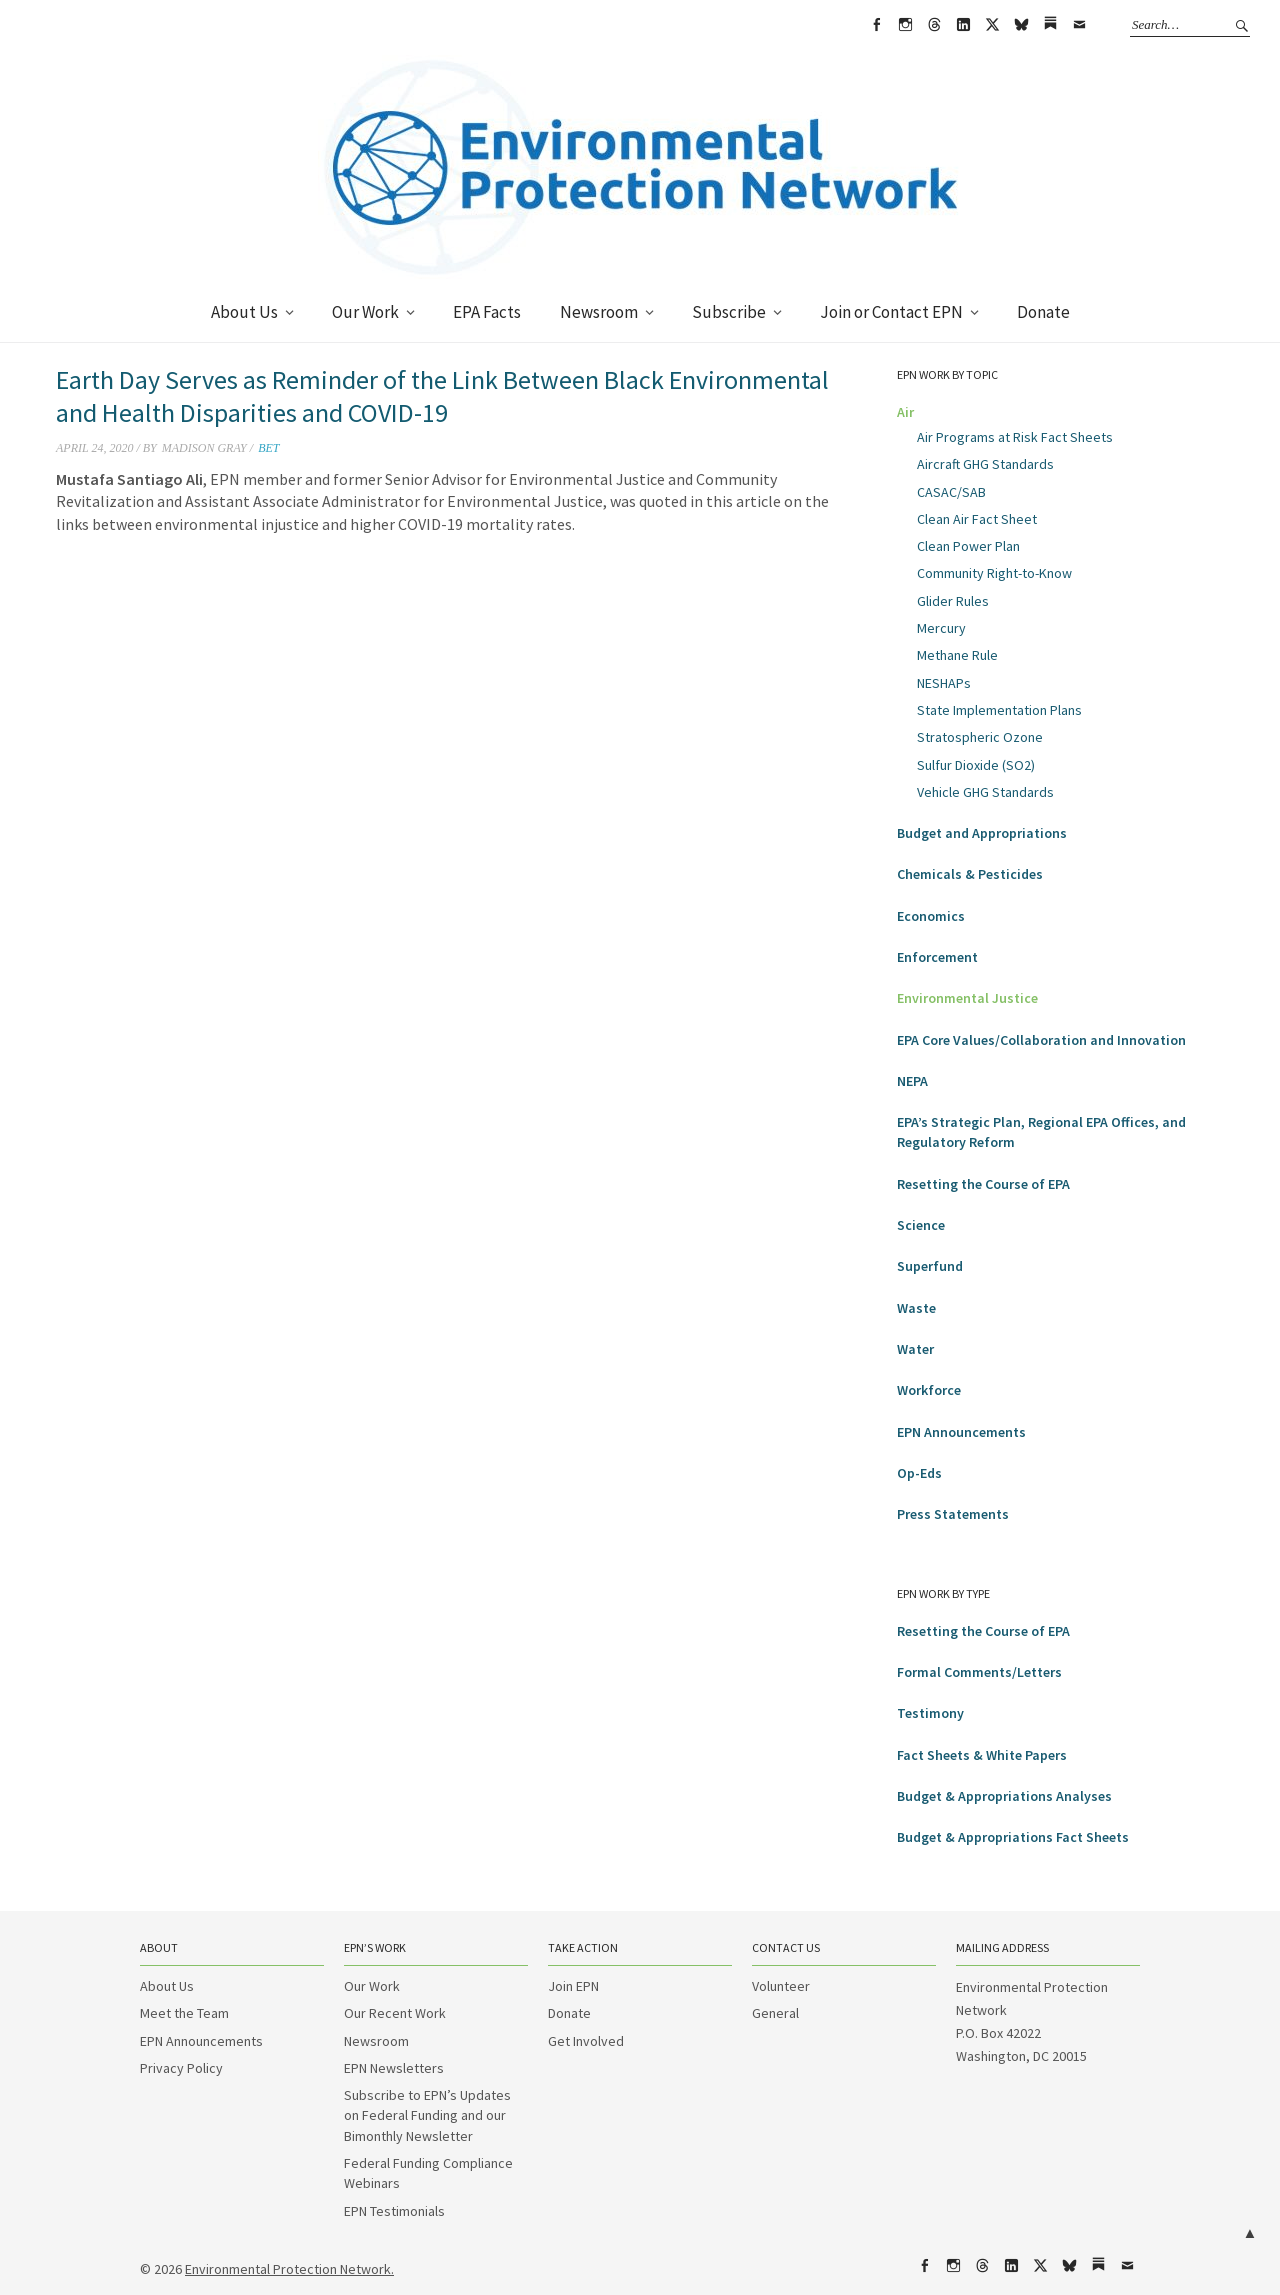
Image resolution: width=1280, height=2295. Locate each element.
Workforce (929, 1390)
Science (921, 1225)
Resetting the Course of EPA (983, 1184)
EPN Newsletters (394, 2068)
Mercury (941, 628)
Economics (931, 916)
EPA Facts (487, 312)
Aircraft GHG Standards (985, 464)
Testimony (930, 1713)
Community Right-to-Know (994, 573)
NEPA (912, 1081)
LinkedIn (963, 25)
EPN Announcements (961, 1432)
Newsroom (599, 312)
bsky (1021, 25)
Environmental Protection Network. (289, 2269)
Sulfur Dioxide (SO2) (976, 765)
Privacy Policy (181, 2068)
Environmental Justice (967, 998)
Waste (916, 1308)
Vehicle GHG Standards (985, 792)
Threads (934, 25)
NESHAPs (944, 683)
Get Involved (586, 2041)
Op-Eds (919, 1473)
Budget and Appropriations (982, 833)
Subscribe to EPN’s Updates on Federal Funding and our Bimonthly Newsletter (427, 2115)
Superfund (930, 1266)
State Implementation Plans (999, 710)
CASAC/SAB (951, 492)
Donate (1043, 312)
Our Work (365, 312)
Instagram (905, 25)
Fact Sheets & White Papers (982, 1755)
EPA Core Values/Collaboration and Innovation (1041, 1040)
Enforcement (937, 957)
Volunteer (781, 1986)
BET (268, 448)
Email (1079, 25)
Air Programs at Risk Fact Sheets (1015, 437)
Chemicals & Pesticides (970, 874)
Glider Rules (953, 601)
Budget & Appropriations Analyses (1004, 1796)
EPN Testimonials (394, 2211)
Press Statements (953, 1514)
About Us (244, 312)
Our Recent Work (395, 2013)
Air (905, 412)
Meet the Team (184, 2013)
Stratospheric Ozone (980, 737)
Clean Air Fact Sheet (977, 519)
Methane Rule (957, 655)
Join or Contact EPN (891, 312)
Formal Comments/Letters (979, 1672)
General (775, 2013)
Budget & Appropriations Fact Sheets (1013, 1837)
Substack (1050, 25)
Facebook (876, 25)
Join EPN (573, 1986)
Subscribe (729, 312)
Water (915, 1349)
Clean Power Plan (968, 546)
